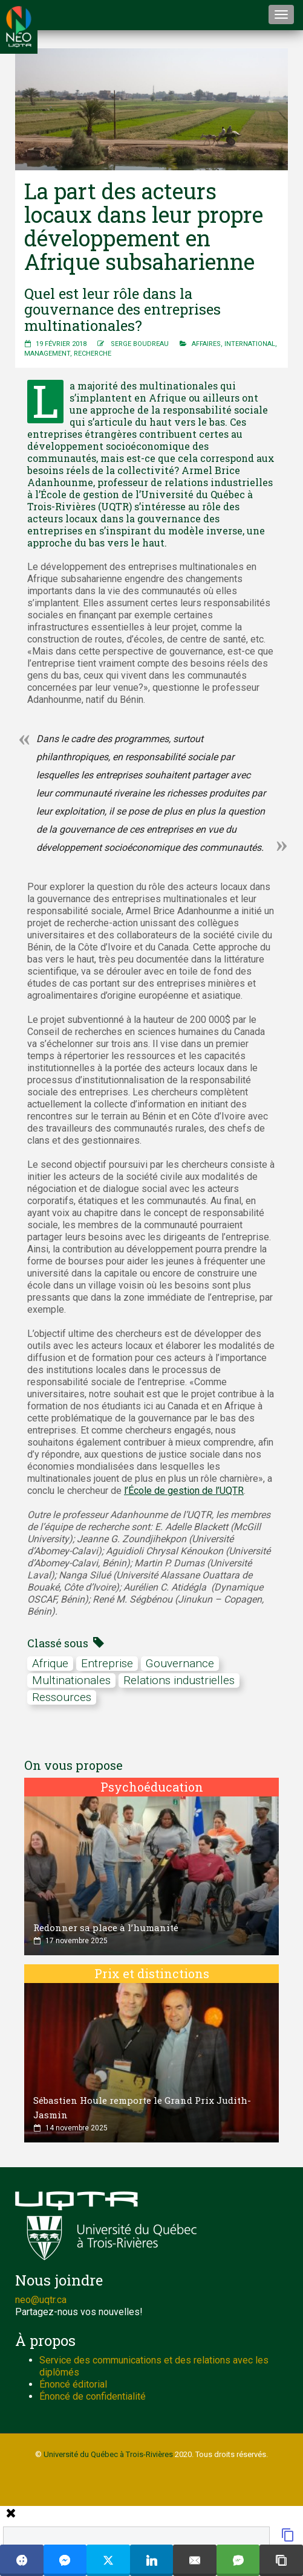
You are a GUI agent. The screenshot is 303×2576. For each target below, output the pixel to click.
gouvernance (180, 1663)
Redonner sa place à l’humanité (105, 1927)
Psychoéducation (151, 1787)
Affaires (206, 344)
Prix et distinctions (151, 1973)
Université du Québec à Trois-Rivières (108, 2454)
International (249, 344)
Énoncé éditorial (73, 2384)
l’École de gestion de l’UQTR (184, 1490)
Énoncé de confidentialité (92, 2396)
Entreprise (107, 1663)
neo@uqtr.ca (41, 2299)
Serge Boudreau (140, 344)
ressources (61, 1697)
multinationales (71, 1680)
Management (47, 353)
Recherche (92, 353)
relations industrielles (179, 1680)
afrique (50, 1663)
